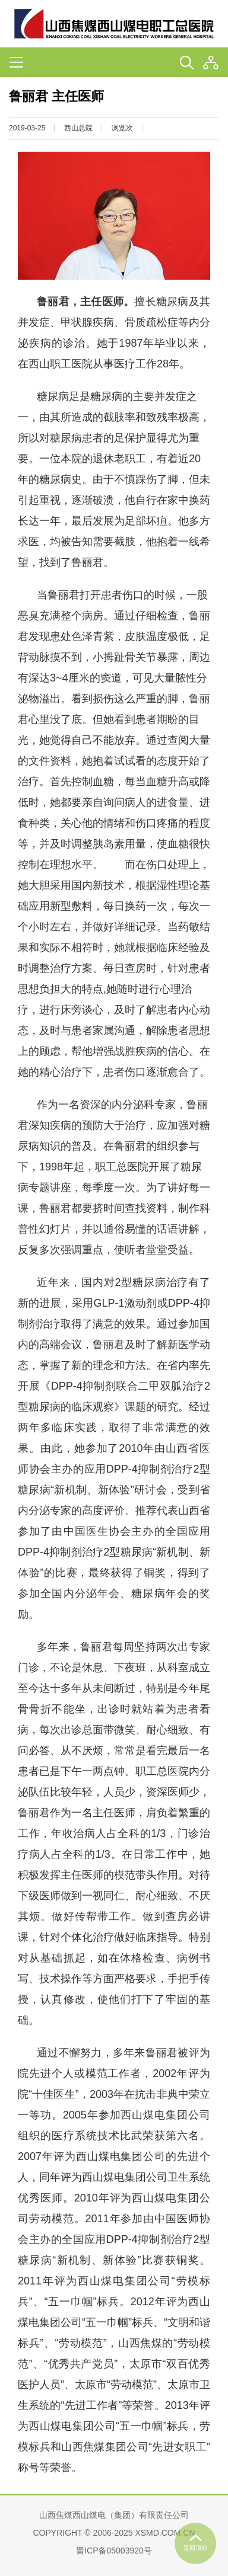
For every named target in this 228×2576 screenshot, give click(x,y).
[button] (210, 62)
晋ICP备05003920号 (114, 2550)
